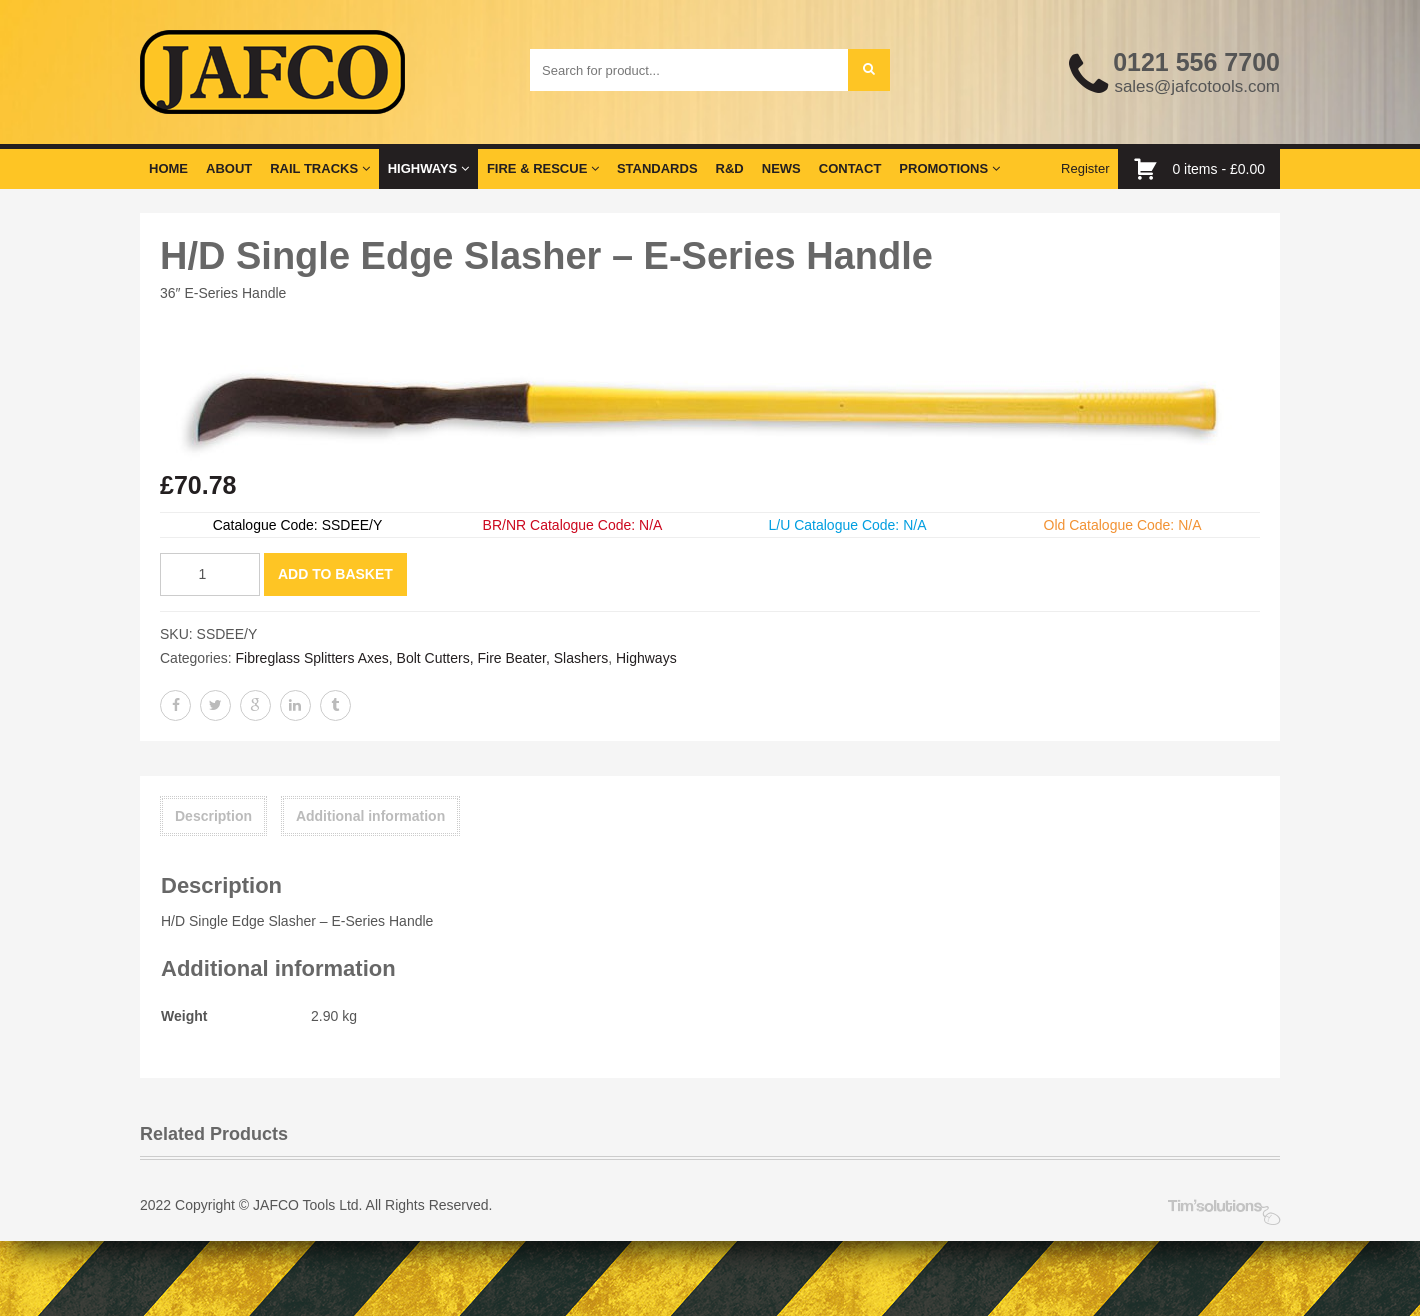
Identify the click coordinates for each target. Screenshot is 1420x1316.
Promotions (949, 168)
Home (168, 168)
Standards (657, 168)
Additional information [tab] (370, 816)
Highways (428, 168)
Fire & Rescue (543, 168)
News (781, 168)
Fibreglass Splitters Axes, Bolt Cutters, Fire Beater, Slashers (421, 658)
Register (1085, 168)
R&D (730, 168)
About (229, 168)
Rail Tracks (319, 168)
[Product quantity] (210, 574)
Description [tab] (213, 816)
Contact (850, 168)
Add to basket (335, 574)
